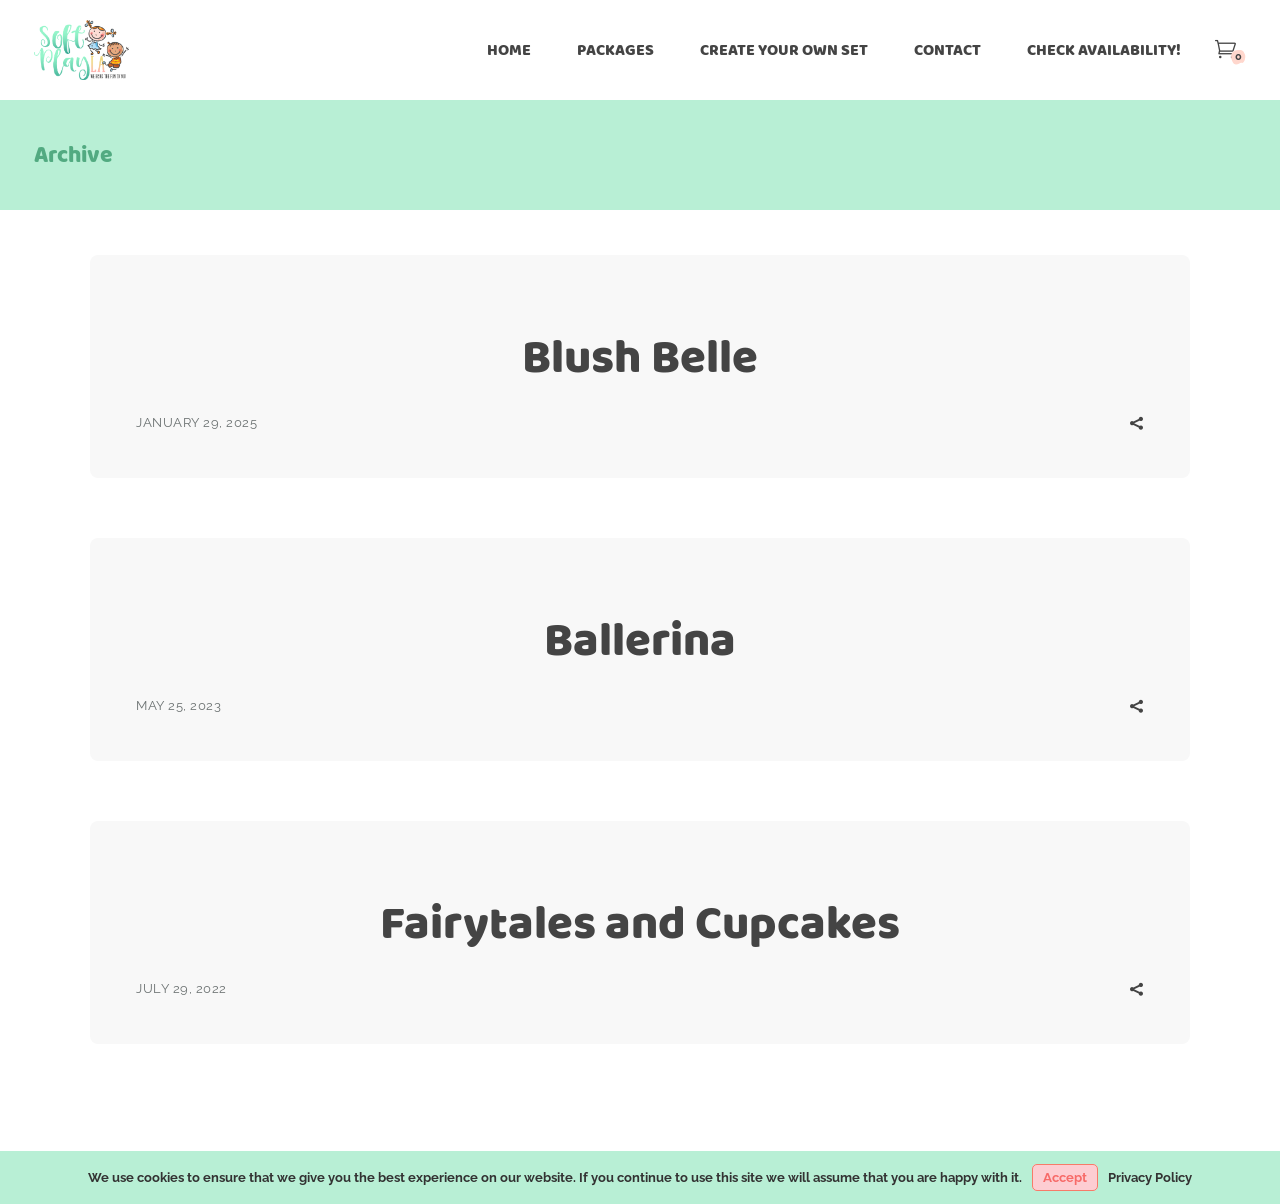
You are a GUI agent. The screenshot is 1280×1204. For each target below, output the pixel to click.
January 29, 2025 (196, 422)
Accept (1065, 1177)
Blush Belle (640, 356)
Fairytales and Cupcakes (640, 922)
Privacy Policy (1150, 1177)
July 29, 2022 (181, 988)
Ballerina (640, 639)
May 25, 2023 (178, 705)
